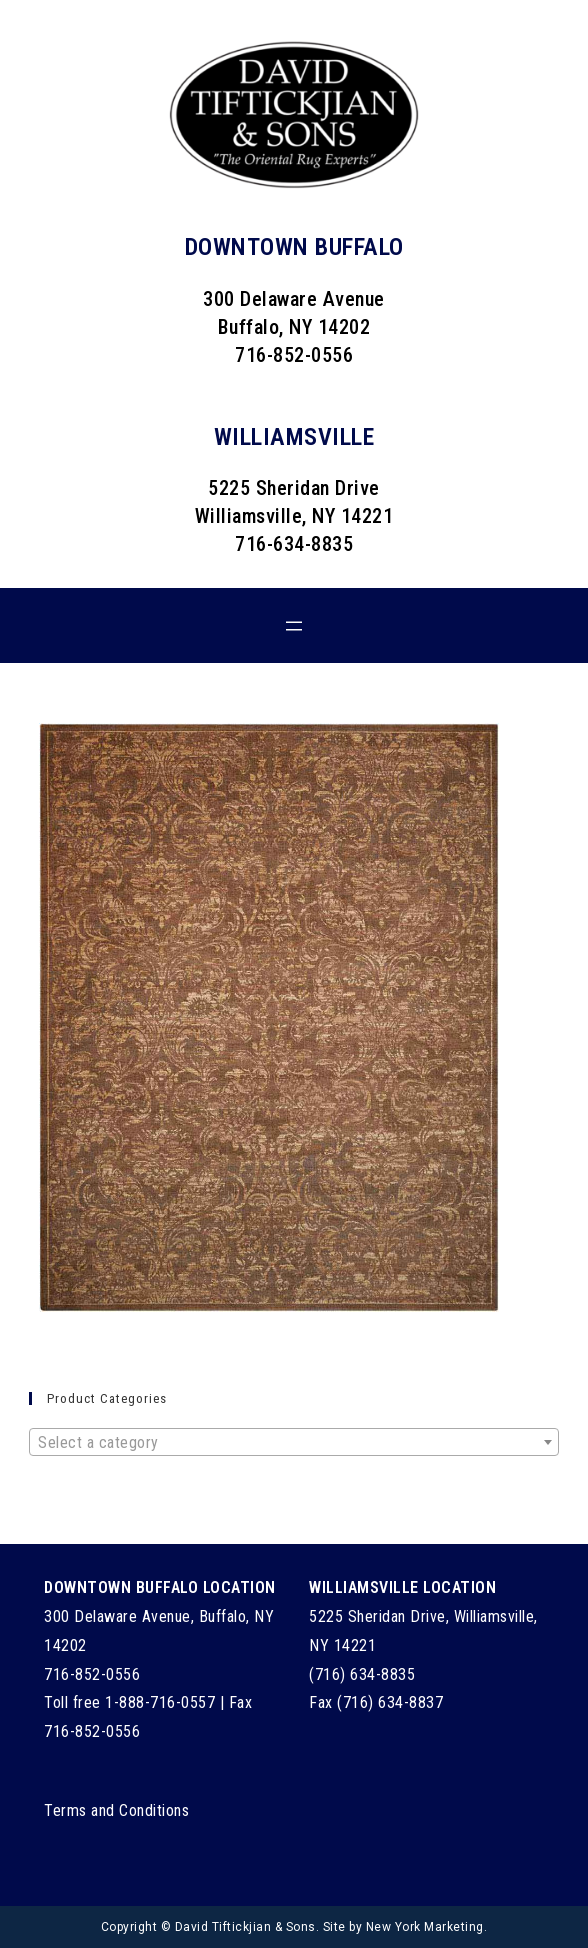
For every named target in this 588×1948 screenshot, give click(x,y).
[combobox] (293, 1442)
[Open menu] (294, 626)
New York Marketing (425, 1927)
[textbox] (293, 1443)
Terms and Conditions (116, 1810)
